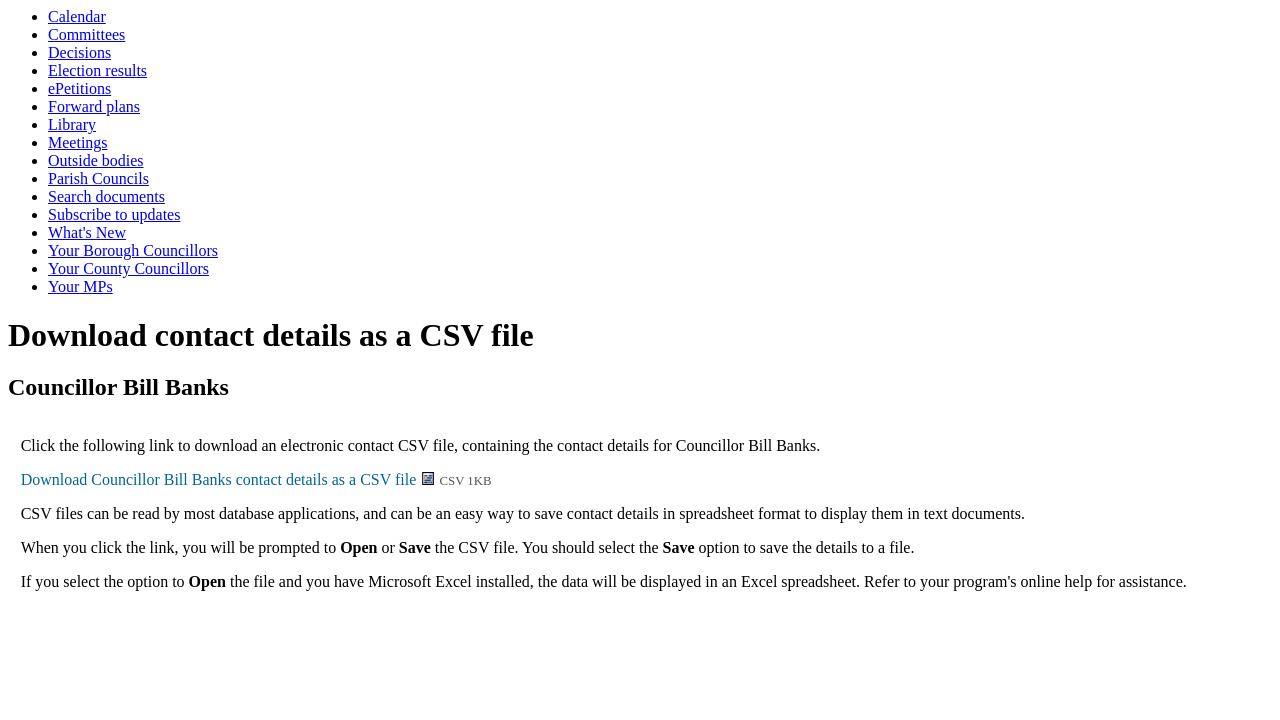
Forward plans (94, 106)
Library (72, 124)
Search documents (106, 196)
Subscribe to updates (114, 214)
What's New (87, 232)
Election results (97, 70)
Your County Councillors (128, 268)
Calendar (77, 16)
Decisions (79, 52)
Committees (86, 34)
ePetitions (79, 88)
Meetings (78, 142)
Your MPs (80, 286)
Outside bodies (96, 160)
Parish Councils (98, 178)
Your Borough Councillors (133, 250)
